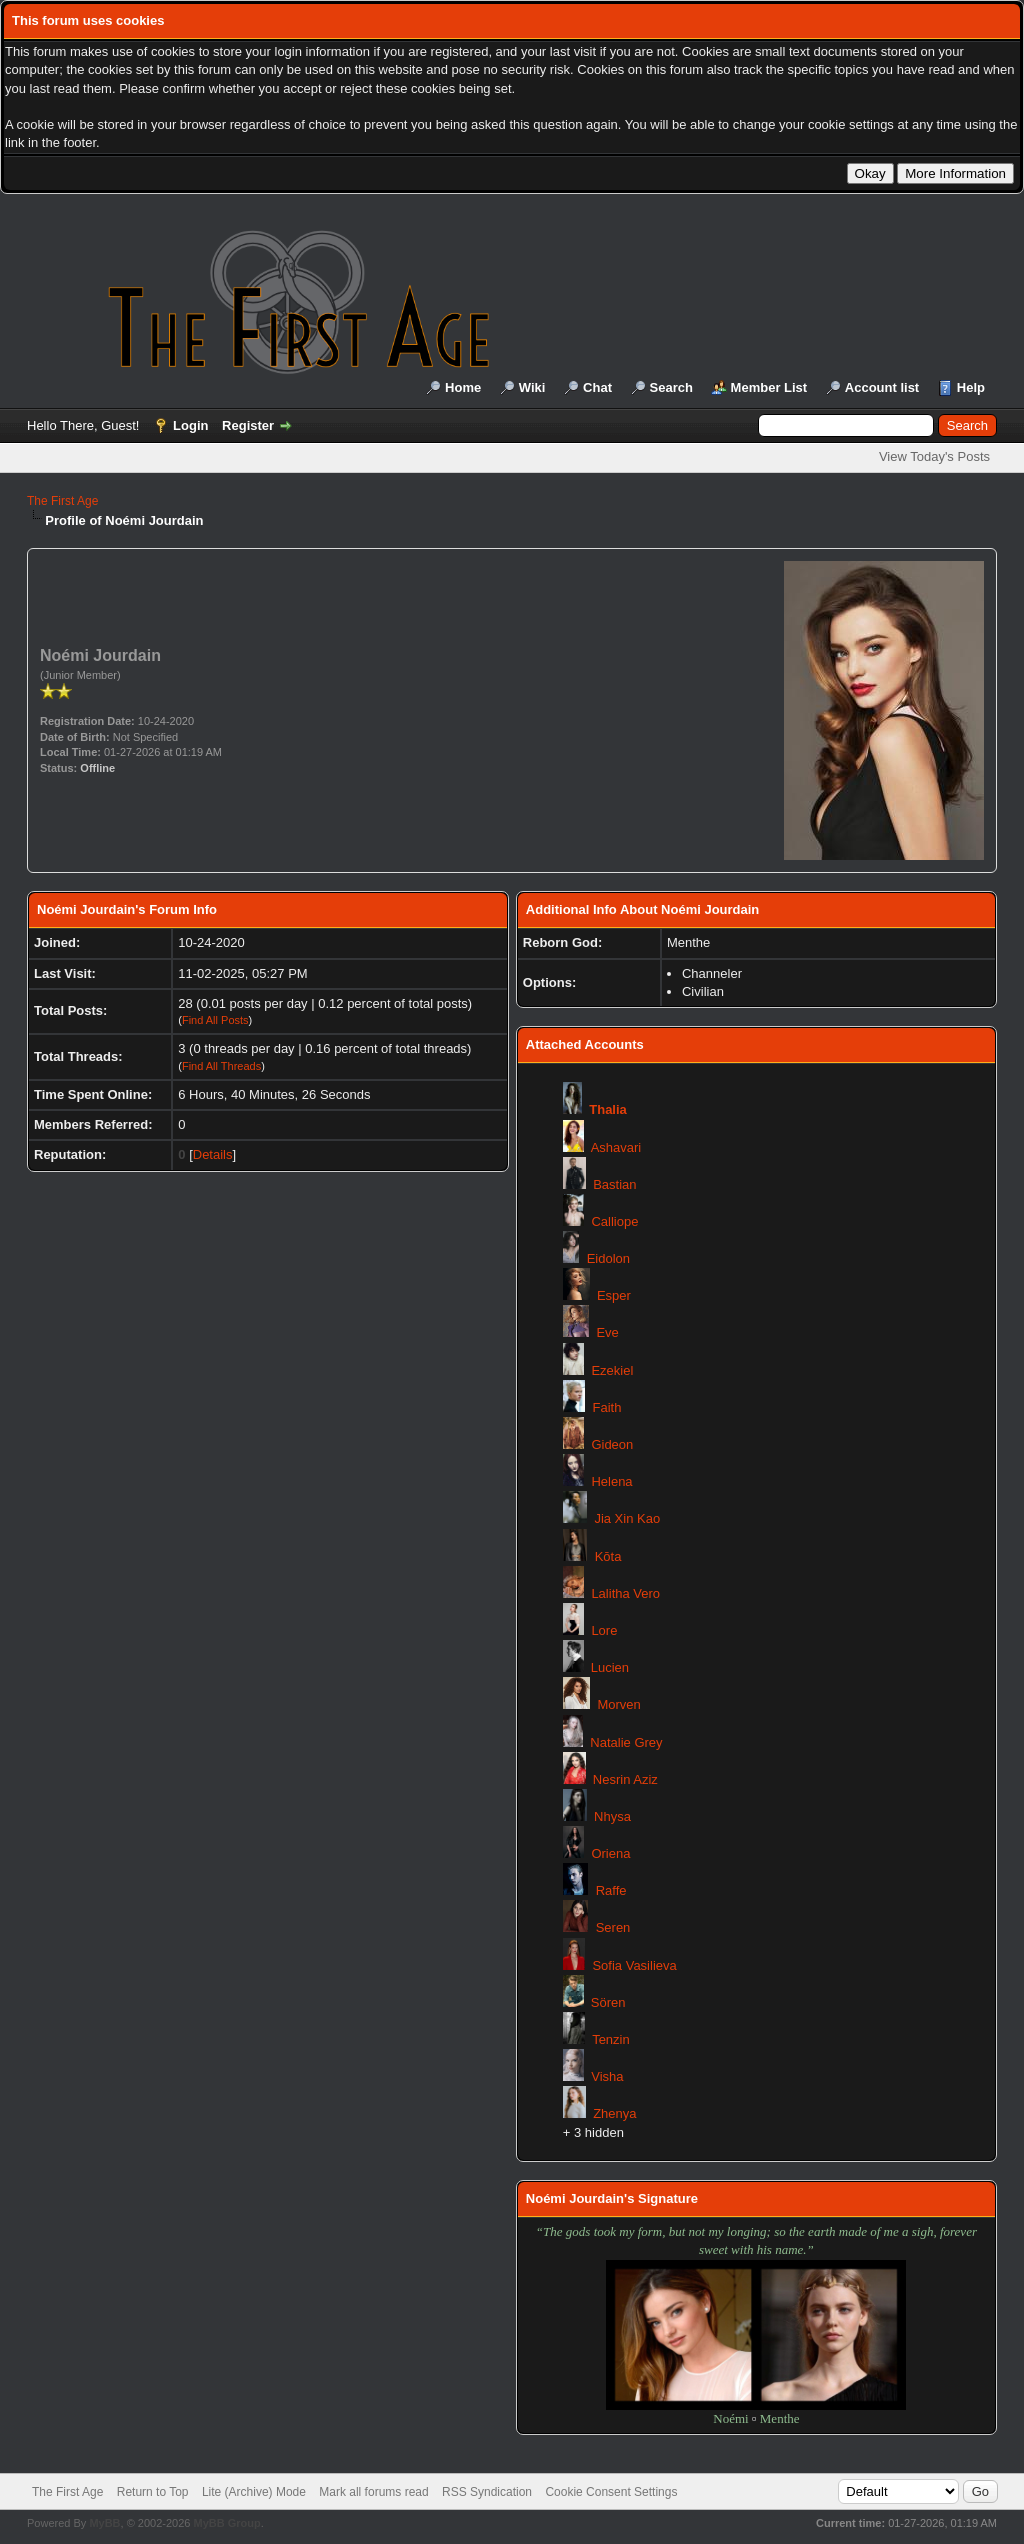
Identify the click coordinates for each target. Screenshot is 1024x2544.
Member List (769, 387)
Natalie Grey (626, 1742)
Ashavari (616, 1147)
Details (213, 1154)
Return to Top (153, 2492)
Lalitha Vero (625, 1593)
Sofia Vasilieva (634, 1965)
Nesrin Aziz (625, 1779)
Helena (611, 1481)
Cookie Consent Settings (611, 2492)
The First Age (62, 501)
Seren (613, 1927)
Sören (608, 2002)
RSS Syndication (487, 2492)
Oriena (610, 1853)
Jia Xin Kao (627, 1518)
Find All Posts (215, 1020)
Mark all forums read (373, 2492)
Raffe (611, 1890)
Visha (607, 2076)
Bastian (614, 1184)
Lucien (610, 1667)
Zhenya (614, 2113)
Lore (604, 1630)
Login (190, 425)
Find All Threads (221, 1066)
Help (971, 387)
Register (248, 425)
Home (463, 387)
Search (671, 387)
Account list (882, 387)
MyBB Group (226, 2523)
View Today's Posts (934, 456)
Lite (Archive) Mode (254, 2492)
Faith (607, 1407)
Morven (618, 1704)
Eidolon (608, 1258)
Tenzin (611, 2039)
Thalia (608, 1109)
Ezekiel (612, 1370)
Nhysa (612, 1816)
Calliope (614, 1221)
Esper (614, 1295)
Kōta (608, 1556)
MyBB (104, 2523)
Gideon (612, 1444)
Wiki (532, 387)
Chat (597, 387)
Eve (607, 1332)
